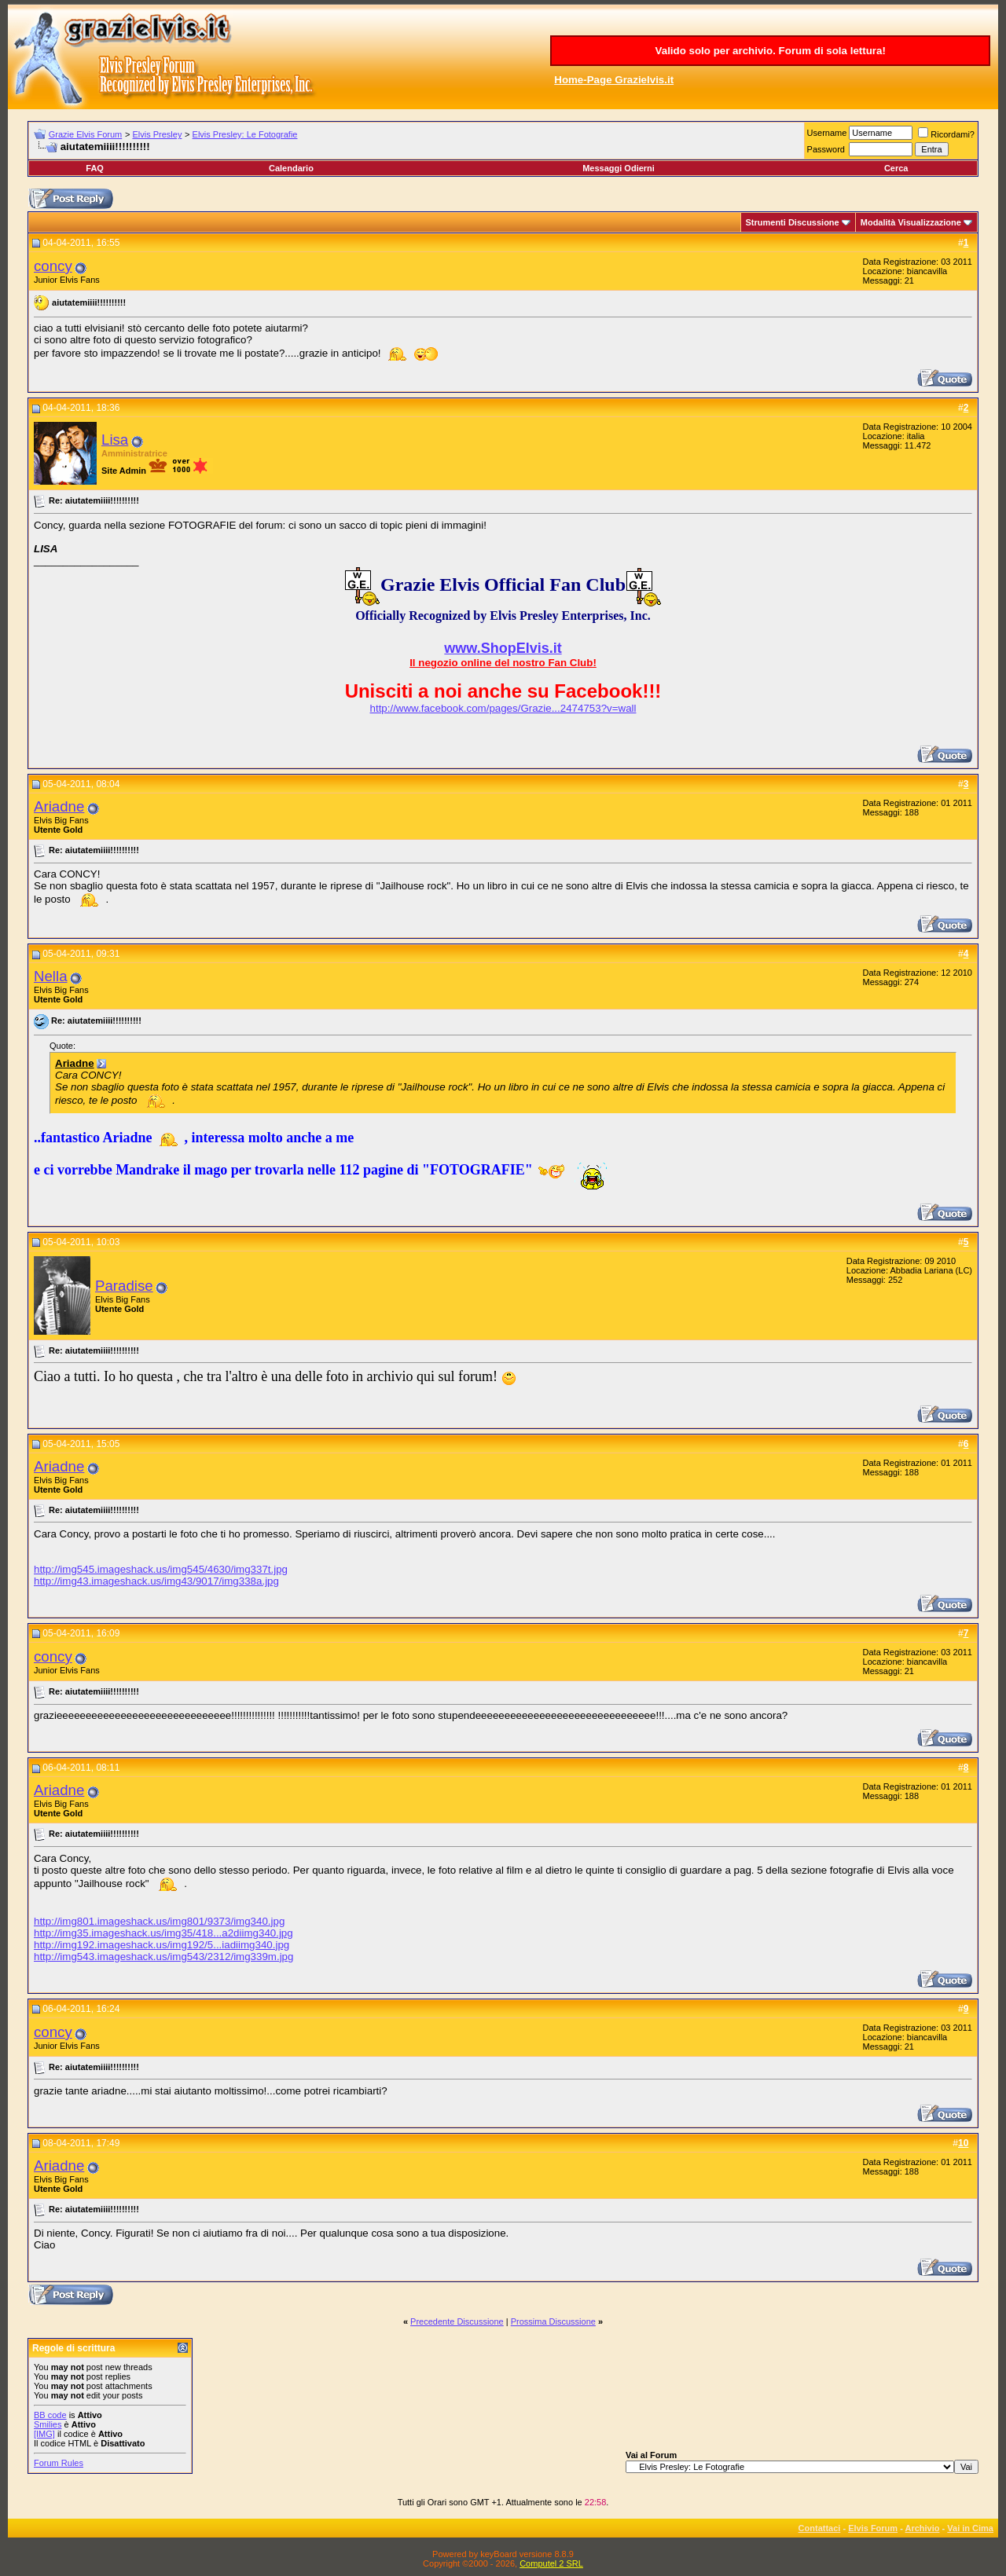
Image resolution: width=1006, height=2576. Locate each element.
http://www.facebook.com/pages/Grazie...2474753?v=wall (503, 708)
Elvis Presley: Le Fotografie (245, 134)
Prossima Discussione (553, 2321)
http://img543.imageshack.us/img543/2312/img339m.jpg (163, 1956)
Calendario (291, 168)
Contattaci (820, 2528)
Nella (51, 976)
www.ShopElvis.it (502, 648)
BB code (50, 2415)
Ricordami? (946, 134)
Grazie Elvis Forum (86, 134)
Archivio (922, 2528)
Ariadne (59, 806)
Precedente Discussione (457, 2321)
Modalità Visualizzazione (911, 222)
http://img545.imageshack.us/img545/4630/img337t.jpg (161, 1569)
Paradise (124, 1285)
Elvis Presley (157, 134)
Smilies (47, 2424)
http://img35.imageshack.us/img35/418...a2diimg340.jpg (163, 1933)
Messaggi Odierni (618, 168)
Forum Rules (58, 2463)
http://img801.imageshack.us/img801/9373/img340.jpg (159, 1921)
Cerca (896, 168)
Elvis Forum (873, 2528)
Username (827, 132)
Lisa (114, 439)
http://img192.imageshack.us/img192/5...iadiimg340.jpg (161, 1945)
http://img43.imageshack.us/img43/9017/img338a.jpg (156, 1581)
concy (53, 266)
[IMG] (44, 2434)
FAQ (95, 168)
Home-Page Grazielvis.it (614, 80)
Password (826, 149)
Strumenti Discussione (792, 222)
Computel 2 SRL (551, 2563)
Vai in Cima (970, 2528)
